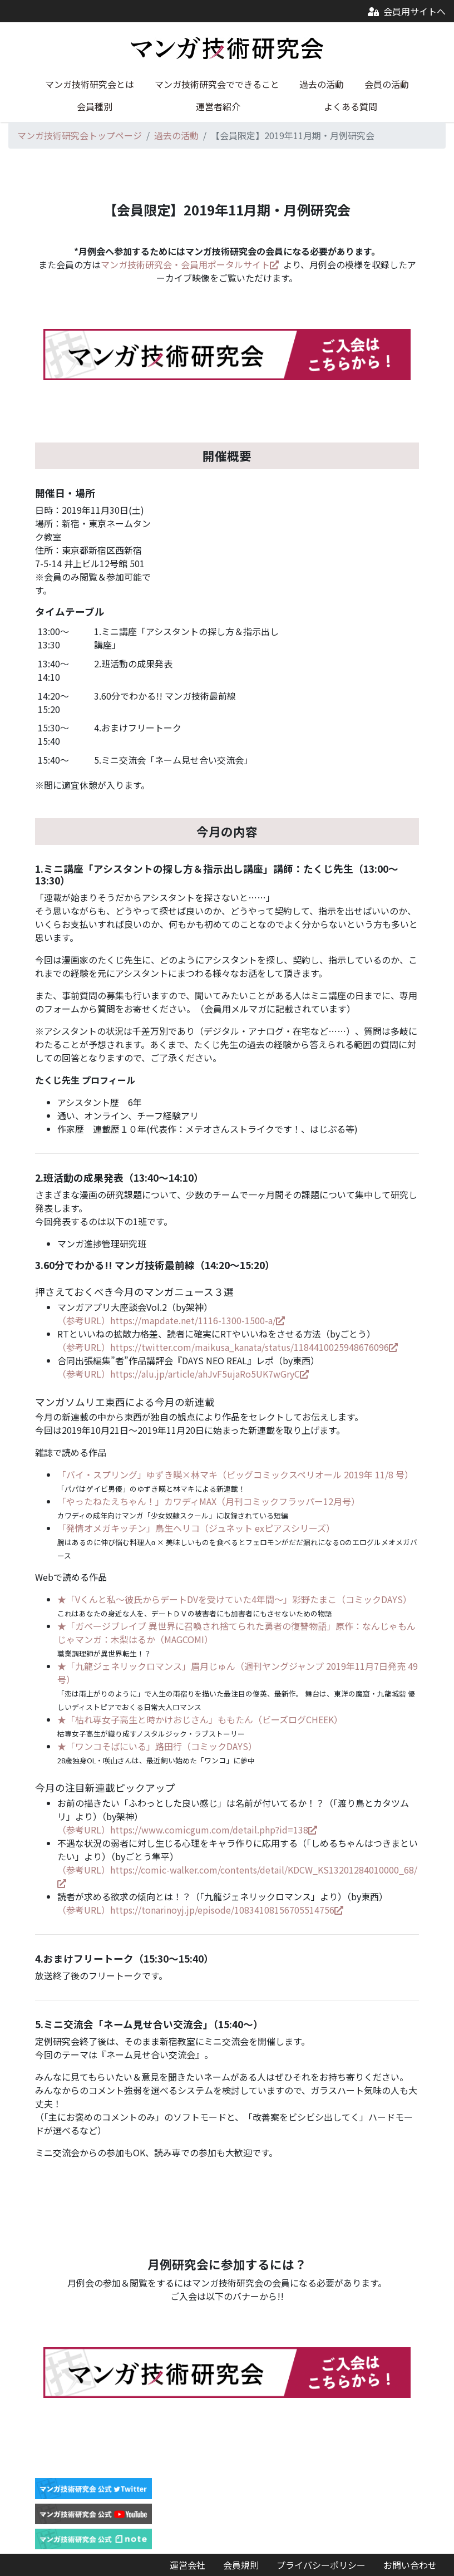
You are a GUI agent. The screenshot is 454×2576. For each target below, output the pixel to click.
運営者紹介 (218, 106)
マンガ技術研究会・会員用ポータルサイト (190, 264)
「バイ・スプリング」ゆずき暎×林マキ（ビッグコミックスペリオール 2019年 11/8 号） (235, 1474)
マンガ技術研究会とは (89, 84)
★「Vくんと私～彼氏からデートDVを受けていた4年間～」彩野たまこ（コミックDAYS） (234, 1599)
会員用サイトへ (407, 11)
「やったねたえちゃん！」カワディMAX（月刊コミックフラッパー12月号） (208, 1501)
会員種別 (94, 106)
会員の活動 (386, 84)
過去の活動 (321, 84)
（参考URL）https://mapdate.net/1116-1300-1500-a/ (171, 1320)
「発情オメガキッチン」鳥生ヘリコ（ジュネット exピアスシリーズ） (196, 1528)
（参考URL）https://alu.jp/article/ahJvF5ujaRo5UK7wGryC (183, 1373)
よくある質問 (350, 106)
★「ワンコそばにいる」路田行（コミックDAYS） (157, 1746)
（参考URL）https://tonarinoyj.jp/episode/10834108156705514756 (200, 1909)
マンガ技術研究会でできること (217, 84)
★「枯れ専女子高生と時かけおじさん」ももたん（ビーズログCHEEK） (200, 1719)
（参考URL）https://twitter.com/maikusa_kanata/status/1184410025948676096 (227, 1347)
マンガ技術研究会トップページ (79, 135)
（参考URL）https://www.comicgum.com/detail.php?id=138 (187, 1829)
